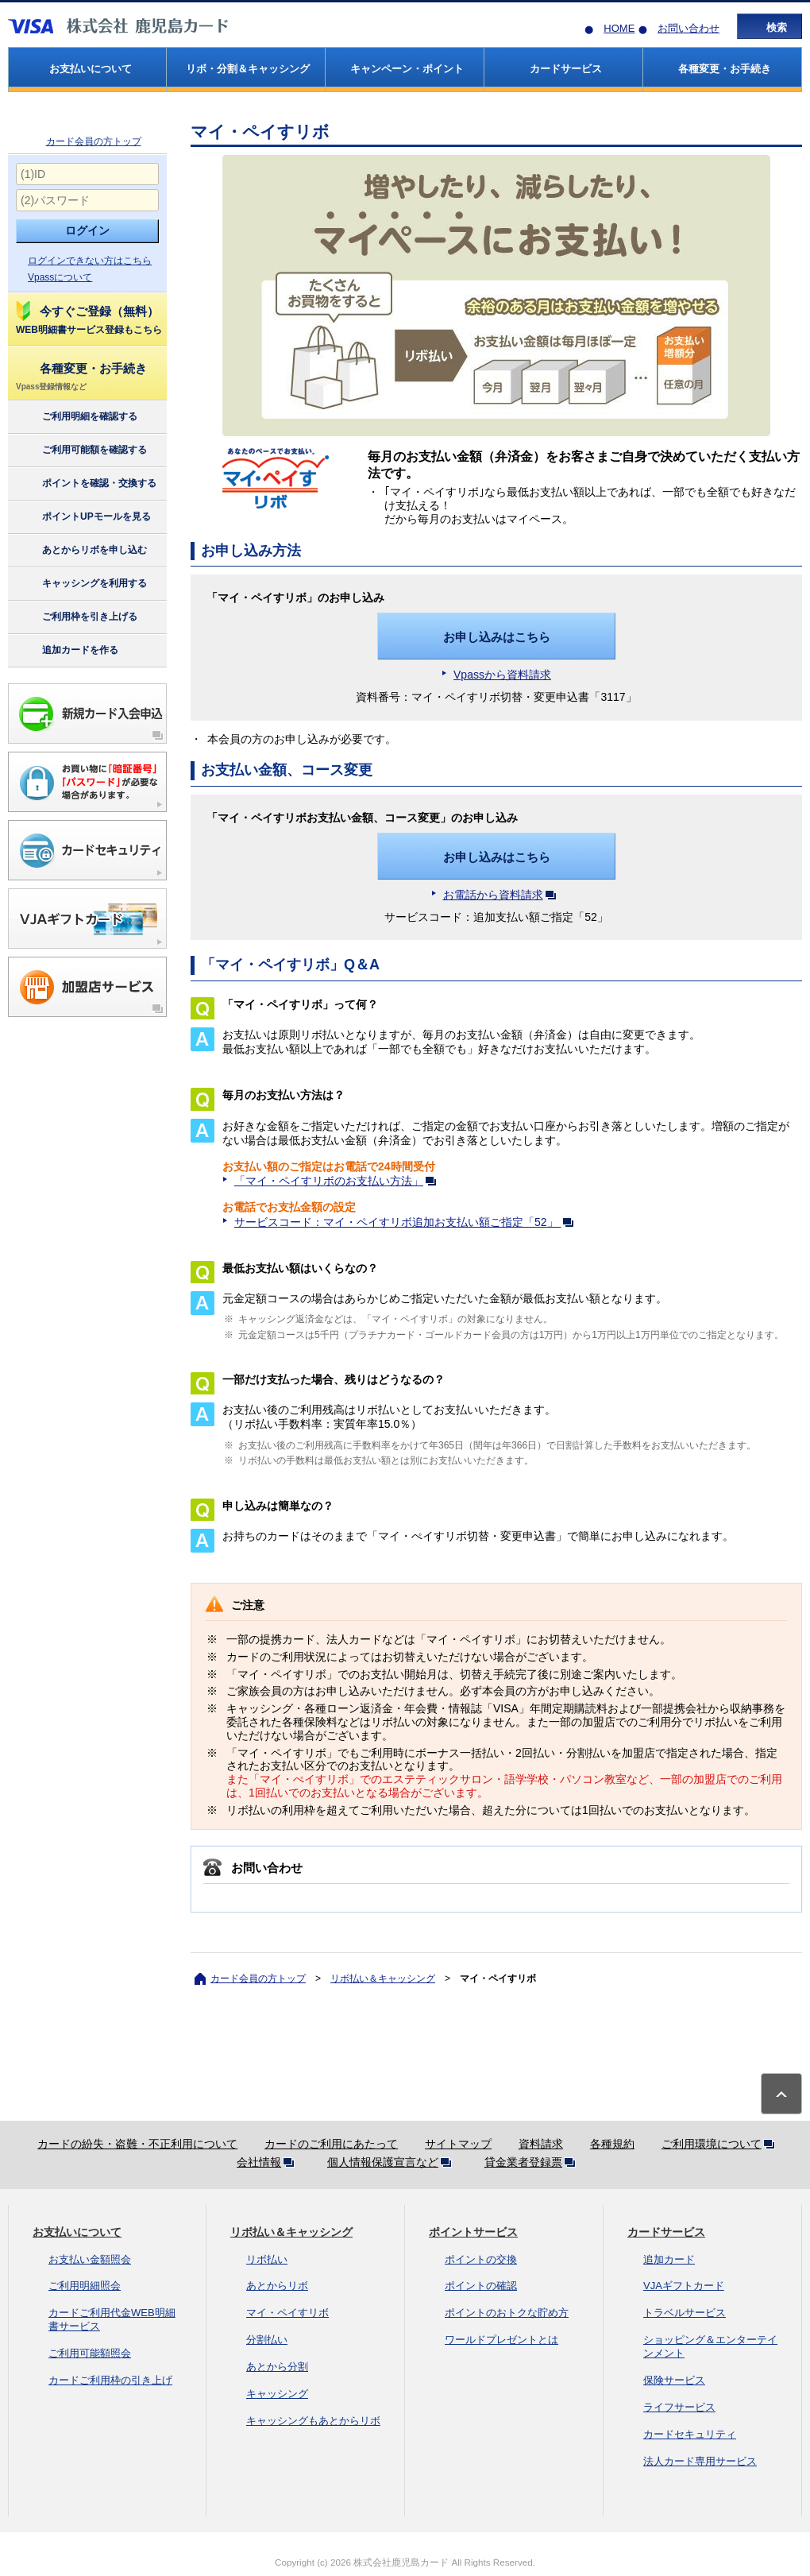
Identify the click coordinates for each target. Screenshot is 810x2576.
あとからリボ (277, 2286)
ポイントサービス (473, 2232)
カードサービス (666, 2232)
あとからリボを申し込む (80, 551)
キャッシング (277, 2394)
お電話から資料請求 (502, 894)
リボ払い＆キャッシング (382, 1978)
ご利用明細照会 (84, 2286)
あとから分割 (277, 2367)
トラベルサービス (684, 2313)
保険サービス (674, 2380)
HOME (619, 28)
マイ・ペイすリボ (287, 2313)
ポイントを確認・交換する (85, 484)
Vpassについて (60, 277)
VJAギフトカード (683, 2286)
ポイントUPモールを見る (82, 517)
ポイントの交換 (481, 2259)
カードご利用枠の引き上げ (110, 2380)
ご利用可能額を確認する (80, 450)
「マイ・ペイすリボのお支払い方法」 (338, 1180)
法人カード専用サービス (700, 2461)
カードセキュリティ (689, 2434)
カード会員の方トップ (93, 141)
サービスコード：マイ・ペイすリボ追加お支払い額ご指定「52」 (407, 1222)
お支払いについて (77, 2232)
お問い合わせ (688, 28)
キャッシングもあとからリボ (313, 2421)
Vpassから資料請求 (502, 674)
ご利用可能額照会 (89, 2353)
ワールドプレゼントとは (501, 2340)
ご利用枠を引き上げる (75, 617)
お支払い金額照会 (89, 2259)
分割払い (266, 2340)
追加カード (669, 2259)
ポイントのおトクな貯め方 (507, 2313)
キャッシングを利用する (80, 584)
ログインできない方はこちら (90, 260)
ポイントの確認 (481, 2286)
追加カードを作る (66, 651)
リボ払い (266, 2259)
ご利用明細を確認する (75, 417)
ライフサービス (679, 2407)
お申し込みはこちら (496, 637)
